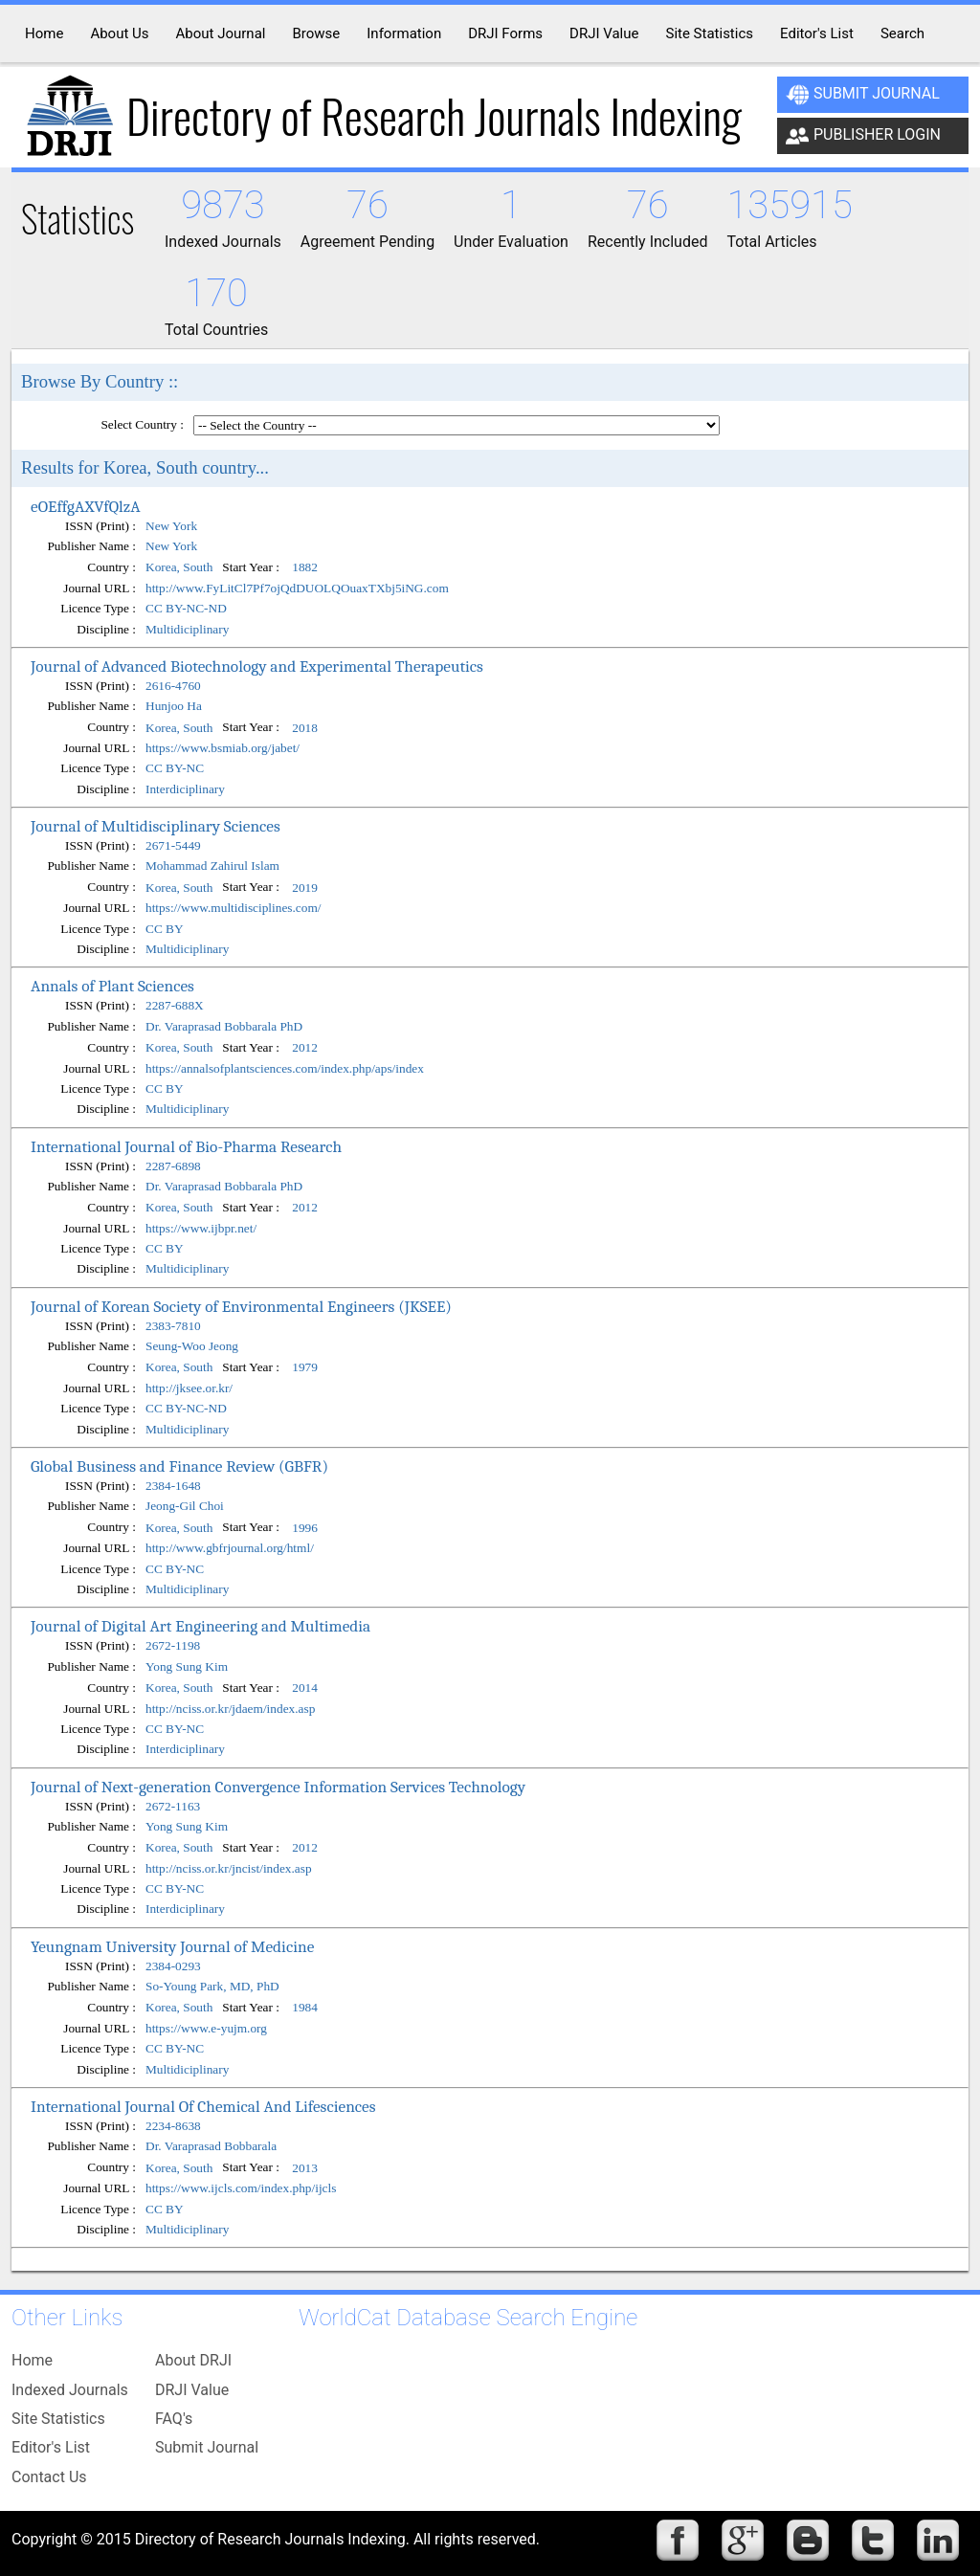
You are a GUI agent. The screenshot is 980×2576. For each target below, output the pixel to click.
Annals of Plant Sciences (112, 985)
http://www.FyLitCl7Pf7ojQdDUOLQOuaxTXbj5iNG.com (297, 588)
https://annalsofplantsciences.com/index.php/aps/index (284, 1068)
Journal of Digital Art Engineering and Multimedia (200, 1625)
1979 (305, 1368)
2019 (305, 887)
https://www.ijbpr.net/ (200, 1228)
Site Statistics (58, 2418)
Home (32, 2360)
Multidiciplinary (187, 629)
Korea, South (178, 568)
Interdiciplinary (185, 789)
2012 (305, 1047)
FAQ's (173, 2418)
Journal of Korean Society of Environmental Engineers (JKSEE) (241, 1306)
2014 (305, 1687)
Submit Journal (863, 94)
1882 (305, 568)
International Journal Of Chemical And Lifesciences (203, 2106)
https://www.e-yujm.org (206, 2028)
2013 (305, 2168)
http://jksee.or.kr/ (189, 1388)
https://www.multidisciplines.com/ (233, 907)
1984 (305, 2008)
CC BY (164, 929)
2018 (305, 728)
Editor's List (50, 2447)
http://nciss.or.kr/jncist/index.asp (228, 1868)
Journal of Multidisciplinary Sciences (155, 825)
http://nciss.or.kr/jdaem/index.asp (230, 1708)
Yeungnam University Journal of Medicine (172, 1946)
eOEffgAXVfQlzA (86, 506)
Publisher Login (863, 135)
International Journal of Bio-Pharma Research (186, 1146)
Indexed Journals (69, 2390)
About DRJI (193, 2360)
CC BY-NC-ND (186, 608)
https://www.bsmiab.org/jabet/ (222, 748)
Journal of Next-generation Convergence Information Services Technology (278, 1786)
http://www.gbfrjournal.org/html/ (229, 1548)
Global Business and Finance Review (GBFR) (179, 1466)
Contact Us (49, 2477)
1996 (305, 1528)
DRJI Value (192, 2390)
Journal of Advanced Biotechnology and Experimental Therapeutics (257, 666)
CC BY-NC (174, 768)
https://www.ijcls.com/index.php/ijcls (240, 2188)
